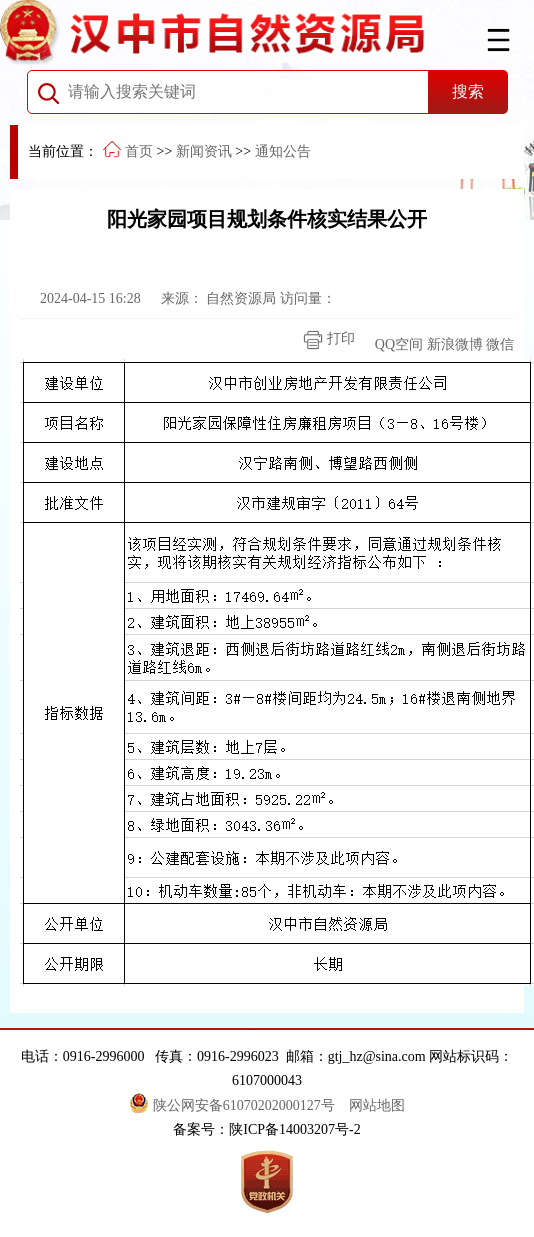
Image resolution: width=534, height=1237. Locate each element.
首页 (139, 151)
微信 (500, 344)
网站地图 (377, 1105)
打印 (324, 340)
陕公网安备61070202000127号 (233, 1105)
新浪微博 (455, 344)
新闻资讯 (204, 151)
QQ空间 (399, 344)
